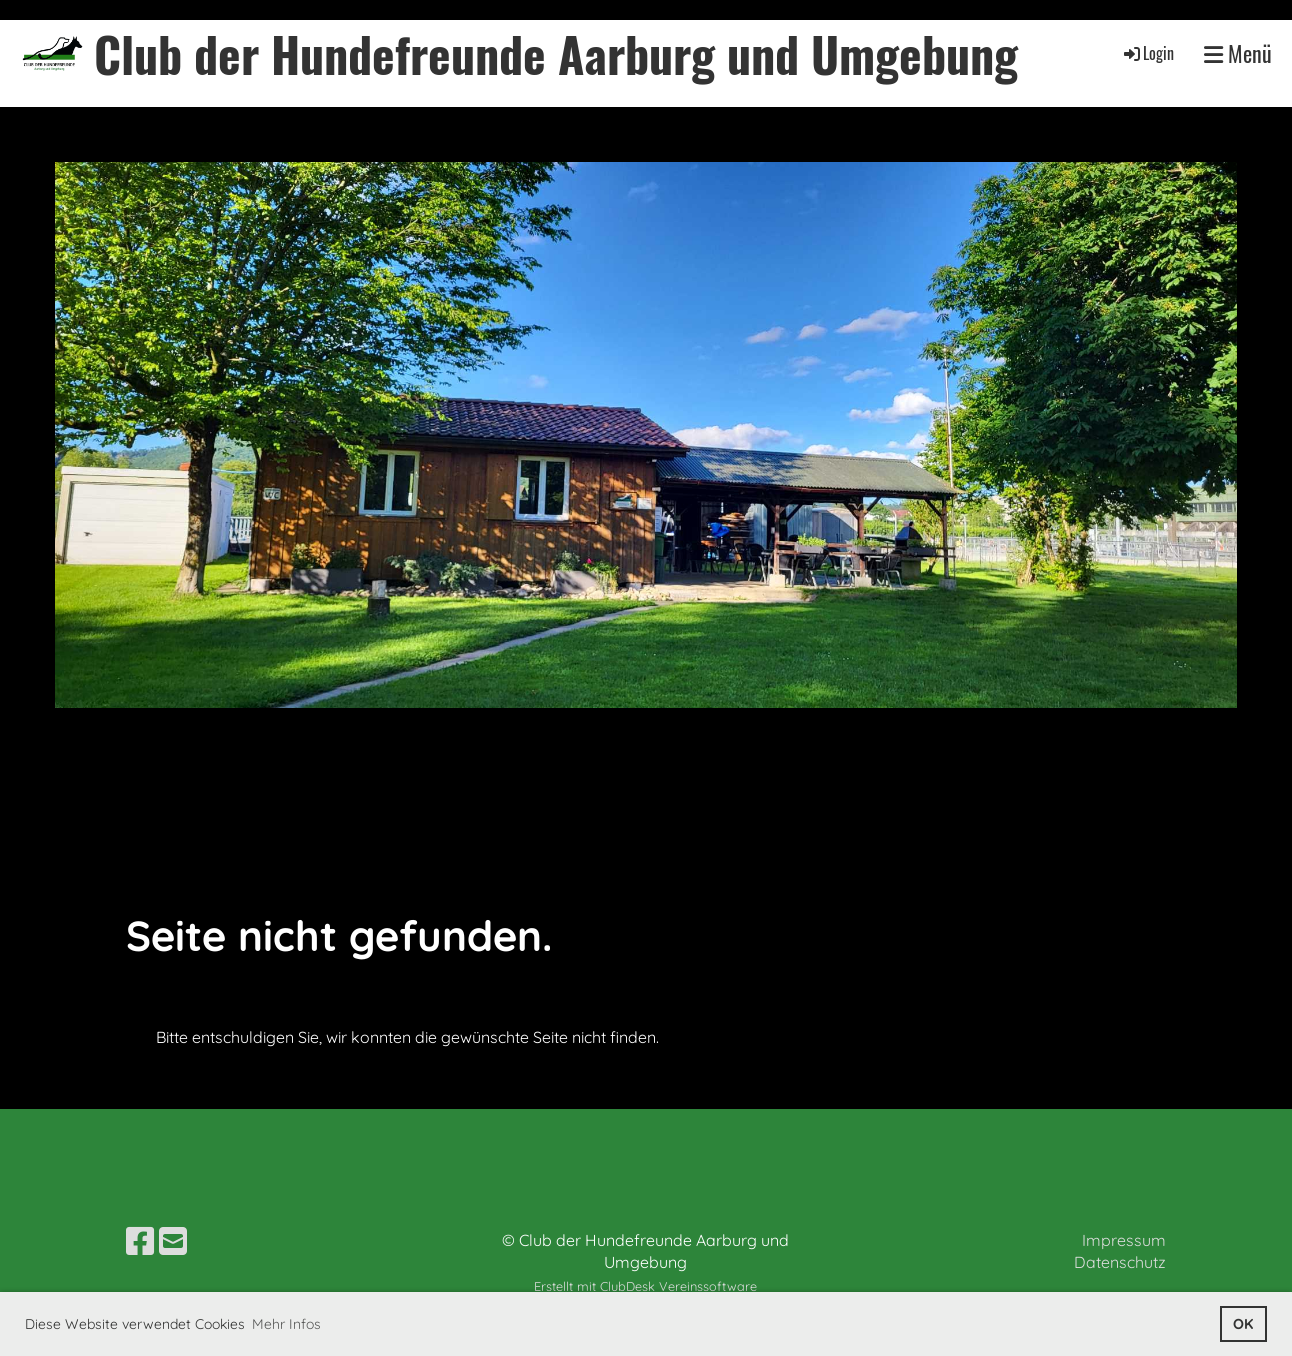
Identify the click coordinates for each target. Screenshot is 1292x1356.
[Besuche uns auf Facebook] (140, 1241)
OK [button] (1243, 1324)
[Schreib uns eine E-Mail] (173, 1241)
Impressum (1124, 1240)
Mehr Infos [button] (286, 1324)
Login (1147, 53)
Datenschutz (1120, 1262)
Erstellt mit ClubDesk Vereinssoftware (645, 1286)
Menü (1238, 53)
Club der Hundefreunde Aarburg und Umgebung (556, 53)
